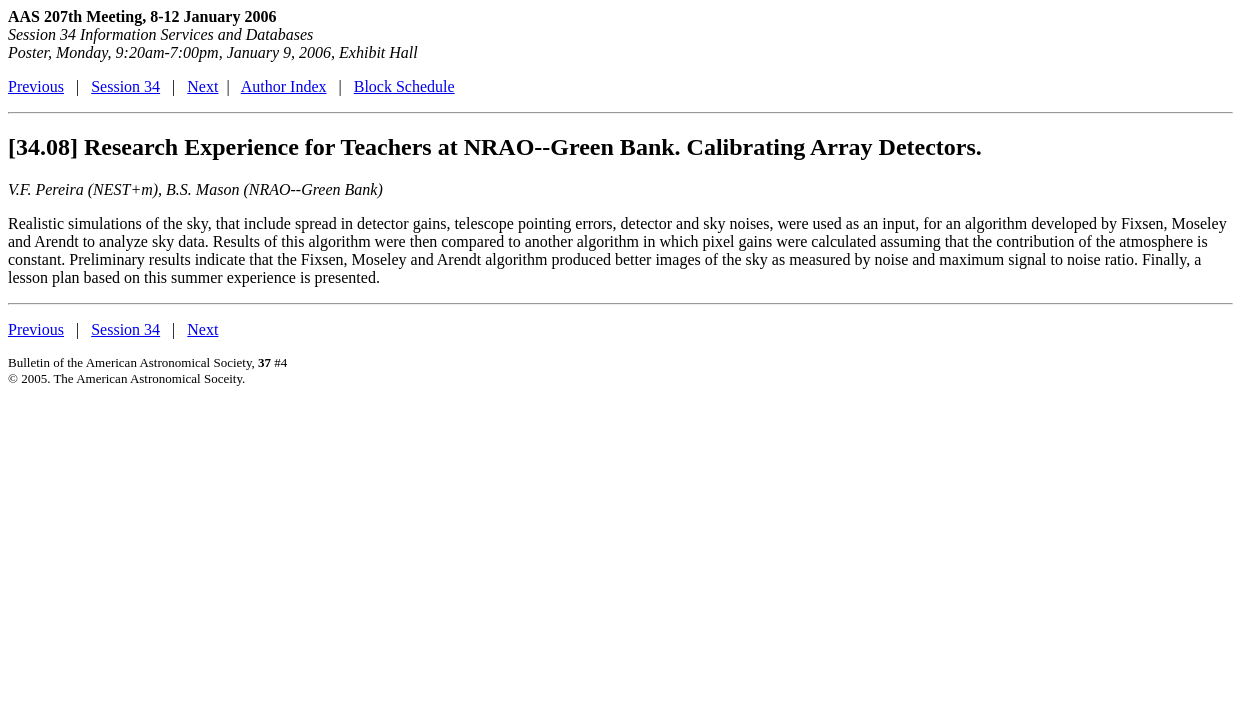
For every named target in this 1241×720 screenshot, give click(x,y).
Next (202, 86)
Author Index (284, 86)
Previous (36, 86)
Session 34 (125, 86)
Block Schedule (404, 86)
